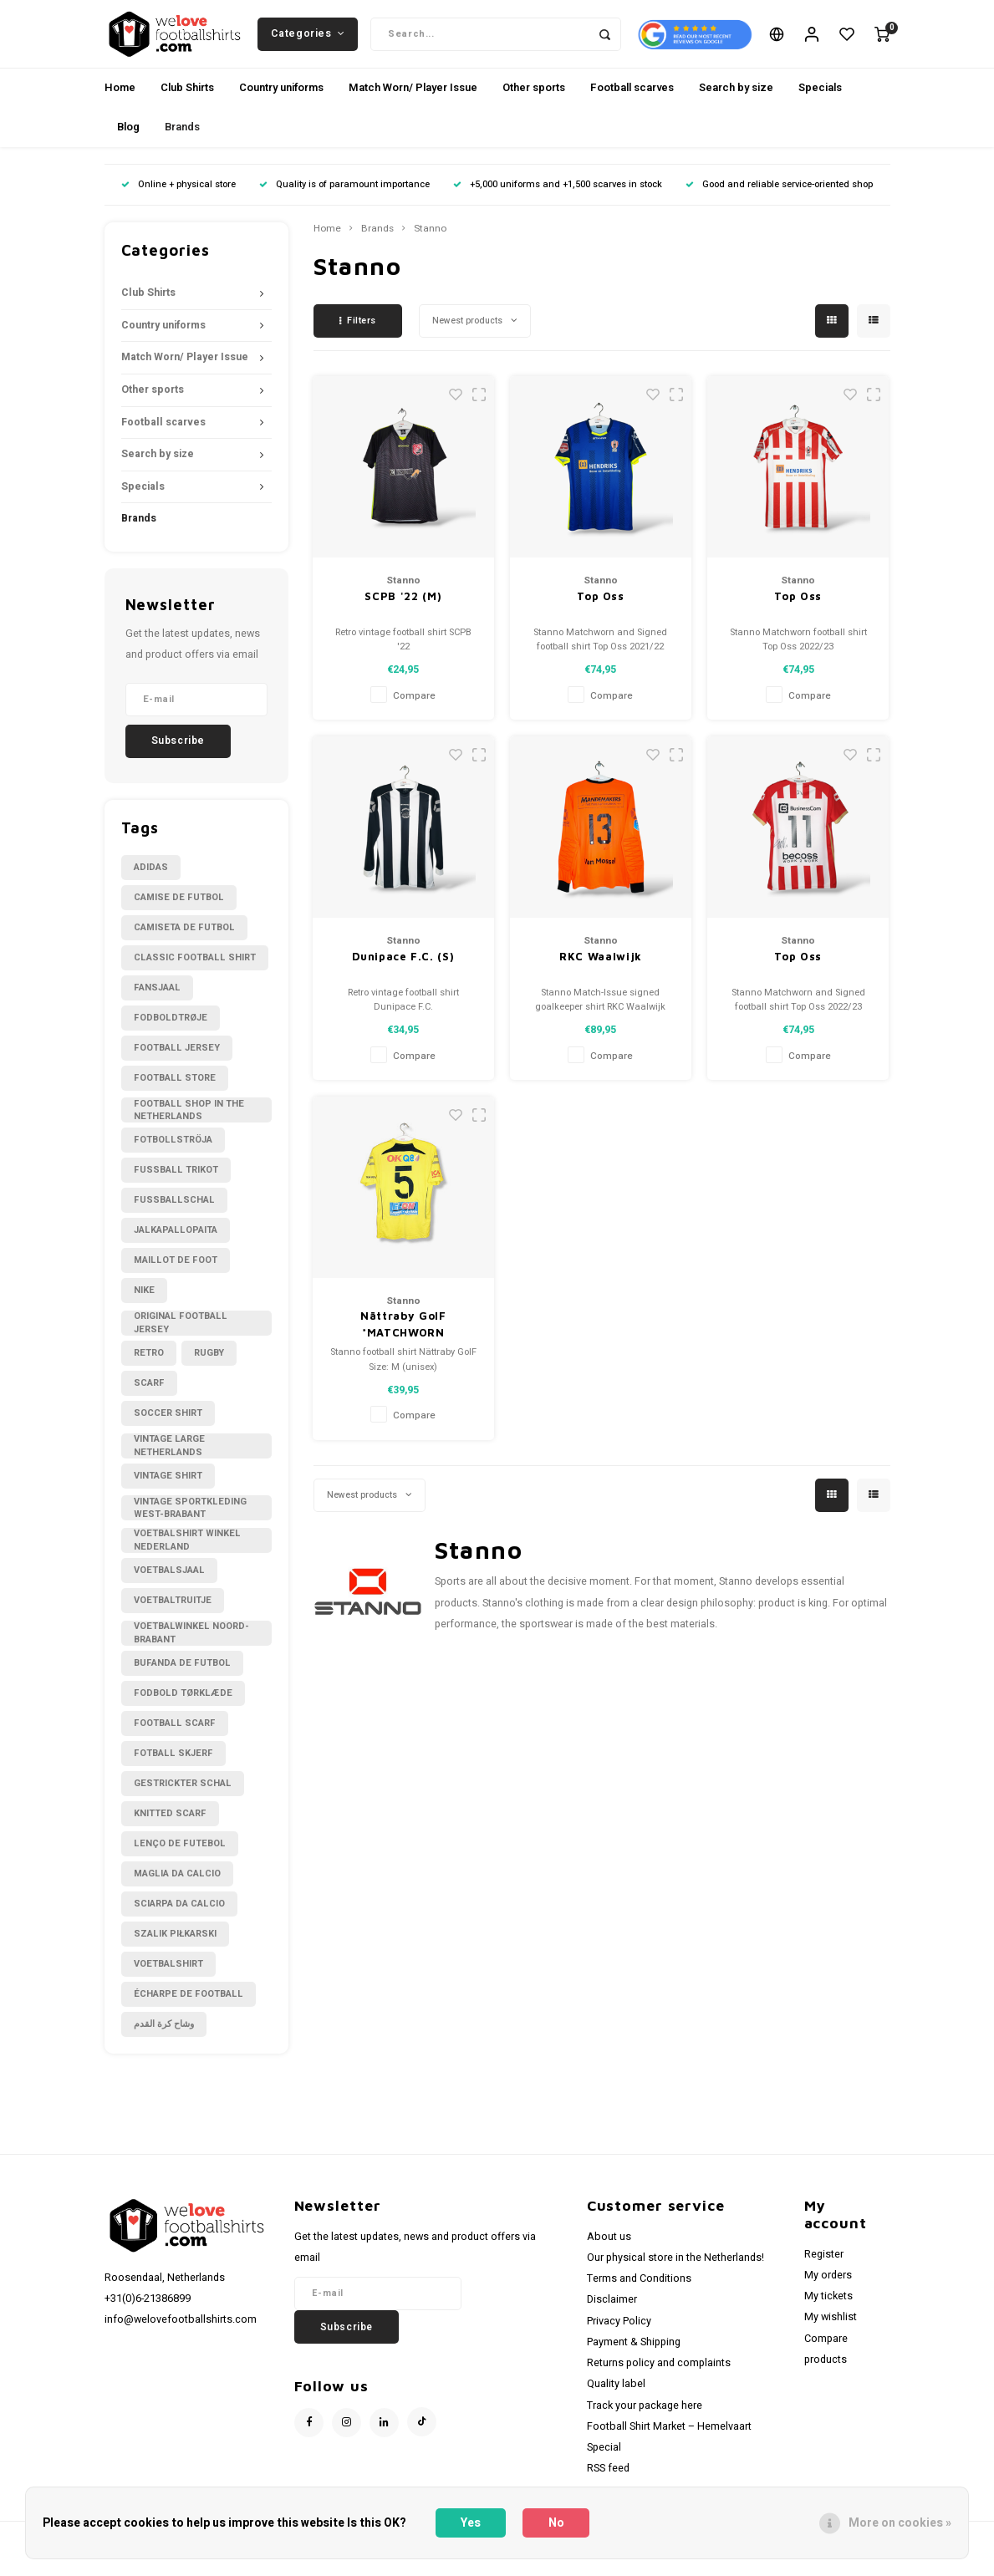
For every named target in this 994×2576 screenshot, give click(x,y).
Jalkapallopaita (175, 1246)
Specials (820, 103)
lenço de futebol (180, 1859)
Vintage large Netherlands (169, 1461)
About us (609, 2252)
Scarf (149, 1399)
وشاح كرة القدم (164, 2040)
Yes (471, 2523)
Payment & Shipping (634, 2357)
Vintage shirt (168, 1491)
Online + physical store (178, 200)
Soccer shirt (168, 1429)
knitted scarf (170, 1829)
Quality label (616, 2399)
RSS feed (608, 2484)
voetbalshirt (168, 1980)
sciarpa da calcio (179, 1919)
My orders (828, 2291)
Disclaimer (612, 2315)
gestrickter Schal (183, 1799)
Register (824, 2270)
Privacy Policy (619, 2336)
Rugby (209, 1369)
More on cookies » (900, 2523)
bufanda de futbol (182, 1679)
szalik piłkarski (175, 1949)
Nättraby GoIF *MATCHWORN (403, 1340)
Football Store (175, 1094)
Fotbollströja (173, 1155)
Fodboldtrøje (170, 1033)
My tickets (828, 2311)
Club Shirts (187, 103)
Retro (149, 1369)
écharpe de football (188, 2010)
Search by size (736, 103)
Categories (307, 40)
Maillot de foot (175, 1276)
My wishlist (830, 2332)
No (556, 2523)
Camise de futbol (179, 913)
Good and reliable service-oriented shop (779, 200)
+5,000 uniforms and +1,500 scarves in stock (557, 200)
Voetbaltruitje (173, 1616)
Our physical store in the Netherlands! (675, 2273)
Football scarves (632, 103)
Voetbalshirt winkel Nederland (187, 1556)
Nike (144, 1306)
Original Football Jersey (180, 1339)
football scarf (175, 1739)
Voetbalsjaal (169, 1586)
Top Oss (600, 612)
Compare (414, 712)
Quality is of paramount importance (344, 200)
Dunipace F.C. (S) (403, 971)
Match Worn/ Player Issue (413, 103)
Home (119, 103)
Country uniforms (281, 103)
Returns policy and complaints (659, 2378)
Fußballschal (174, 1216)
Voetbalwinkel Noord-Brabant (191, 1649)
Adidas (151, 883)
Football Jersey (177, 1063)
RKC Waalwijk (600, 971)
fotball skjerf (173, 1769)
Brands (182, 142)
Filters (357, 336)
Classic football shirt (195, 973)
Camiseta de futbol (184, 943)
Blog (128, 142)
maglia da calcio (177, 1889)
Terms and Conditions (639, 2294)
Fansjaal (157, 1003)
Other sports (533, 103)
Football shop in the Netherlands (189, 1125)
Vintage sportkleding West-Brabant (190, 1523)
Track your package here (644, 2420)
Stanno (430, 245)
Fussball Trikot (176, 1186)
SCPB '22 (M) (402, 612)
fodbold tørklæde (183, 1709)
